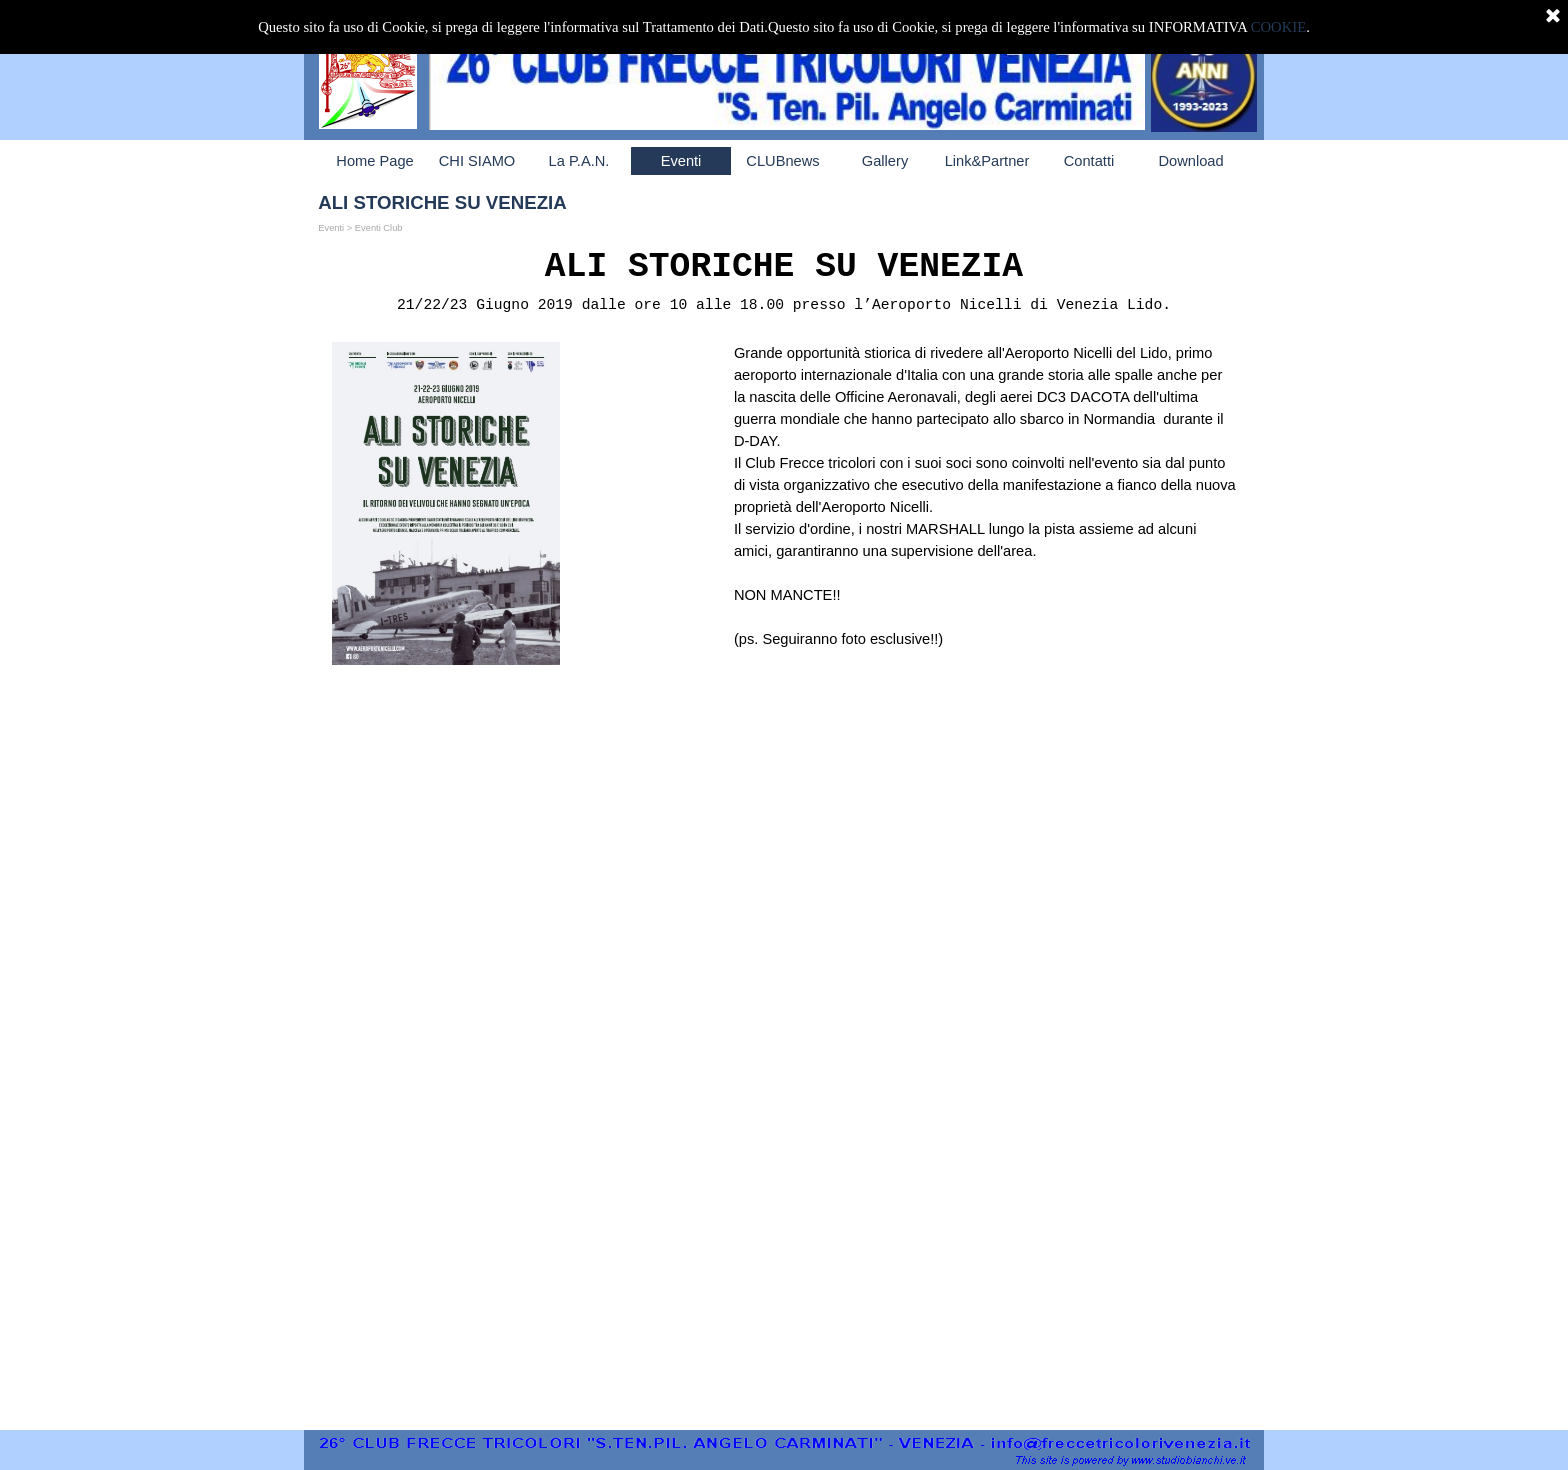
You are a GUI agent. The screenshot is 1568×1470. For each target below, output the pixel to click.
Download (1190, 161)
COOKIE (1278, 27)
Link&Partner (987, 161)
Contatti (1089, 161)
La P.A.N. (579, 161)
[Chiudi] (1553, 17)
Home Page (374, 161)
